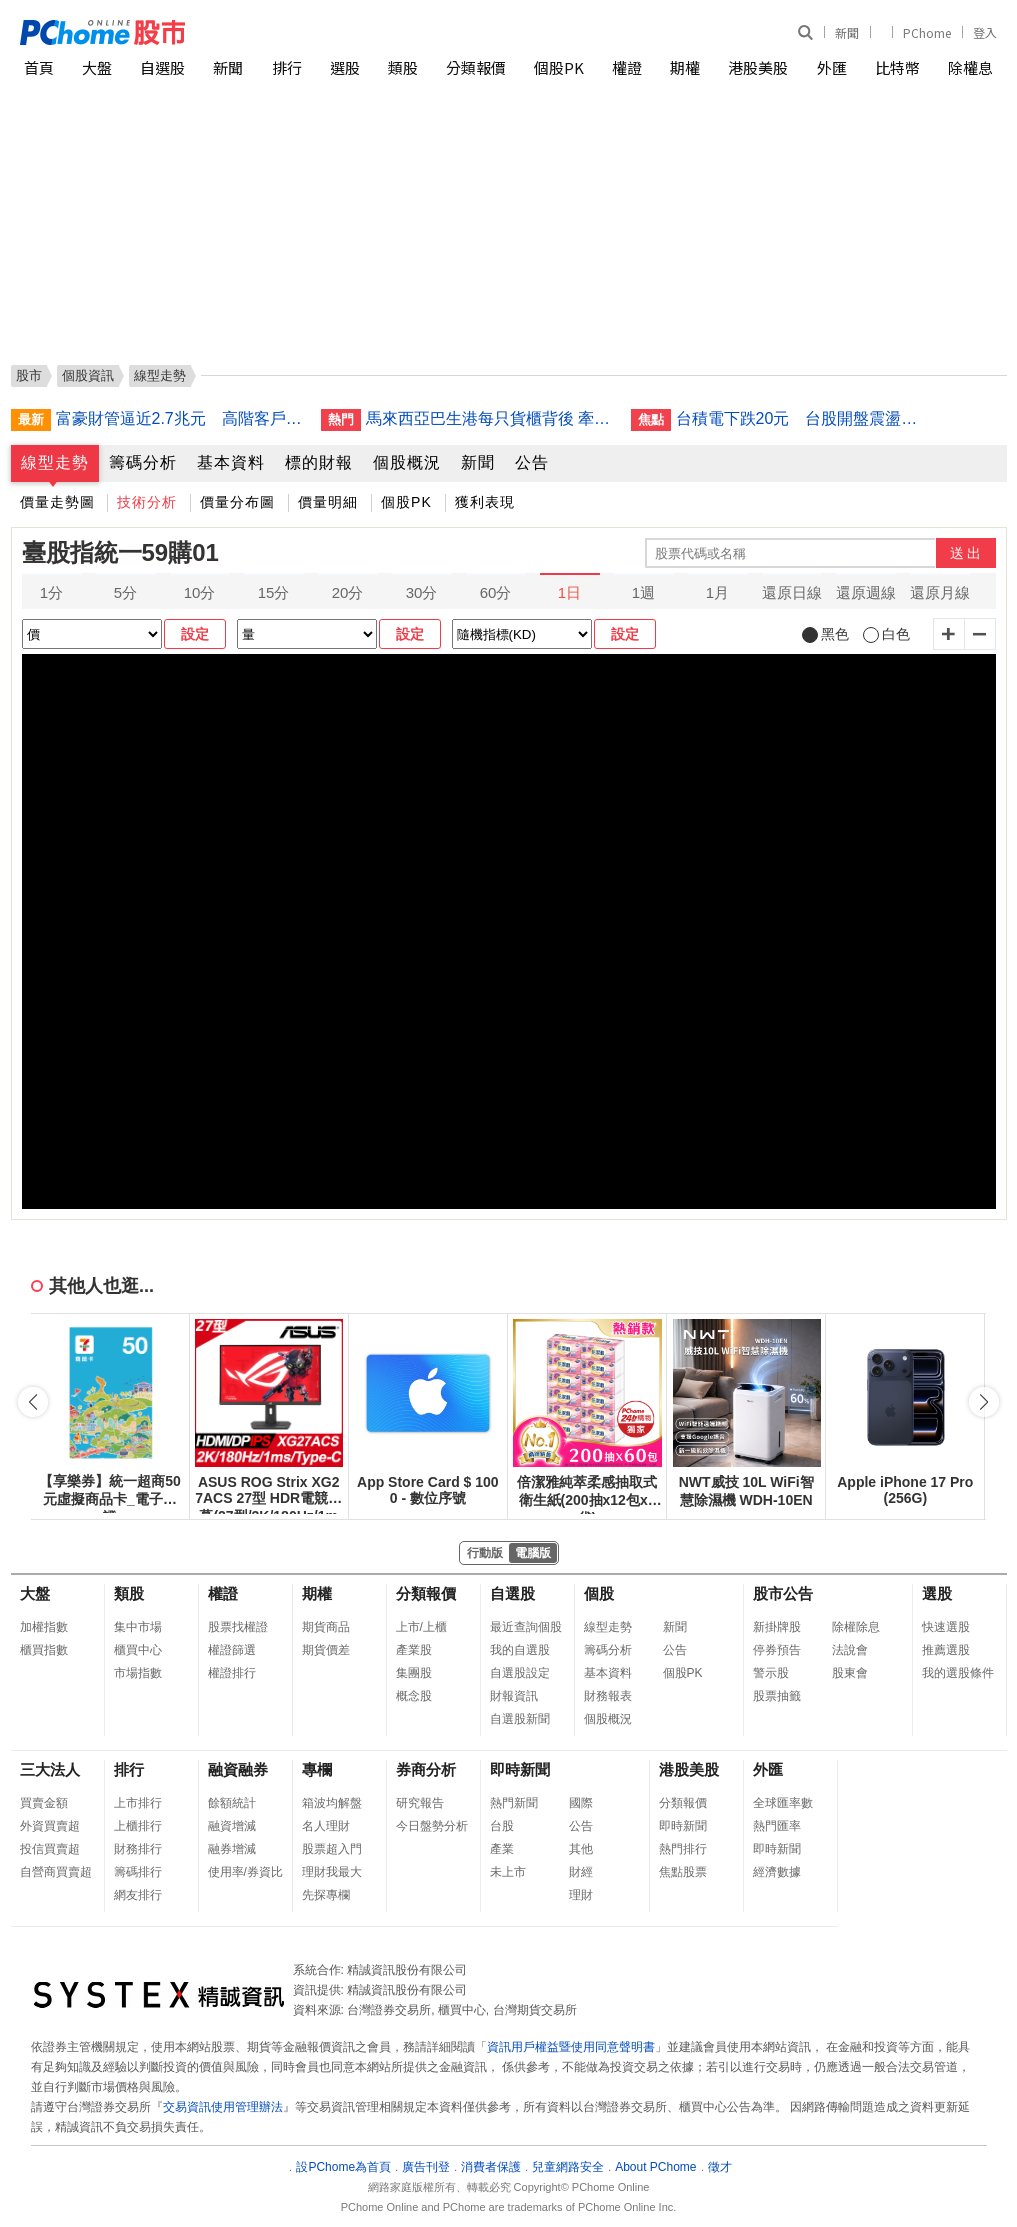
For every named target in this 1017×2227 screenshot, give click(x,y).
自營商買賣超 (56, 1872)
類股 (403, 67)
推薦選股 (946, 1650)
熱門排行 (683, 1849)
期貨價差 (326, 1650)
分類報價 (476, 67)
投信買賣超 (50, 1849)
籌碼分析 (143, 462)
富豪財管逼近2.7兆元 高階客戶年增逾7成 (181, 418)
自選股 (162, 67)
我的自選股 (520, 1650)
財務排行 (138, 1849)
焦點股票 (683, 1872)
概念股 (414, 1696)
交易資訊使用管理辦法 (223, 2107)
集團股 (414, 1673)
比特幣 (897, 67)
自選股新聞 (520, 1719)
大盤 (97, 67)
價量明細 (328, 502)
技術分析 (147, 502)
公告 (532, 462)
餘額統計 (232, 1803)
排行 (287, 67)
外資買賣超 (50, 1826)
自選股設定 (520, 1673)
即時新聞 (520, 1769)
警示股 (771, 1673)
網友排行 (138, 1895)
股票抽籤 (777, 1696)
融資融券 (238, 1769)
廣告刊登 (426, 2167)
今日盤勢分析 (432, 1826)
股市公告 (783, 1593)
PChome (927, 32)
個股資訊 (88, 375)
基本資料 (231, 462)
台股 (502, 1826)
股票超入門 (332, 1849)
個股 (599, 1593)
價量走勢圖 (57, 502)
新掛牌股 (777, 1627)
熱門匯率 (777, 1826)
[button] (984, 1402)
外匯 (832, 67)
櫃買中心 (138, 1650)
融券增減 (232, 1849)
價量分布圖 (237, 502)
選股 (345, 67)
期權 (685, 67)
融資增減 (232, 1826)
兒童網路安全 (568, 2167)
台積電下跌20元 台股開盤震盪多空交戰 (801, 418)
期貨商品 (326, 1627)
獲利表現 (485, 502)
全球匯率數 (783, 1803)
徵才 (720, 2167)
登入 (985, 32)
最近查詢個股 (526, 1627)
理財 (581, 1895)
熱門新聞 (514, 1803)
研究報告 (420, 1803)
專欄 (317, 1769)
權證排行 (232, 1673)
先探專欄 (326, 1895)
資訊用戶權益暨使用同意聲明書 (571, 2047)
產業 (502, 1849)
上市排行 (138, 1803)
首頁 (39, 67)
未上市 (508, 1872)
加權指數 (44, 1627)
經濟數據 (777, 1872)
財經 (581, 1872)
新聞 (847, 32)
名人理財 (326, 1826)
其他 (581, 1849)
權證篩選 (232, 1650)
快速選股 (946, 1627)
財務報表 (608, 1696)
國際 (581, 1803)
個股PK (559, 67)
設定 (195, 634)
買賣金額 (44, 1803)
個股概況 (407, 462)
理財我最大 (332, 1872)
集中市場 (138, 1627)
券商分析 (426, 1769)
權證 (627, 67)
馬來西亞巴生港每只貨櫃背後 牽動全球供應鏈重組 (491, 418)
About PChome (655, 2167)
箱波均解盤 (332, 1803)
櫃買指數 (44, 1650)
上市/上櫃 (421, 1627)
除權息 (970, 67)
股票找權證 (238, 1627)
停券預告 (777, 1650)
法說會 (850, 1650)
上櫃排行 (138, 1826)
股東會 (850, 1673)
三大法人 (50, 1769)
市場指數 (138, 1673)
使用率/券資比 (245, 1872)
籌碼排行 (138, 1872)
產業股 (414, 1650)
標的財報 (319, 462)
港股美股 (758, 67)
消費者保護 (491, 2167)
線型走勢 (55, 462)
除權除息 (856, 1627)
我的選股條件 (958, 1673)
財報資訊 (514, 1696)
